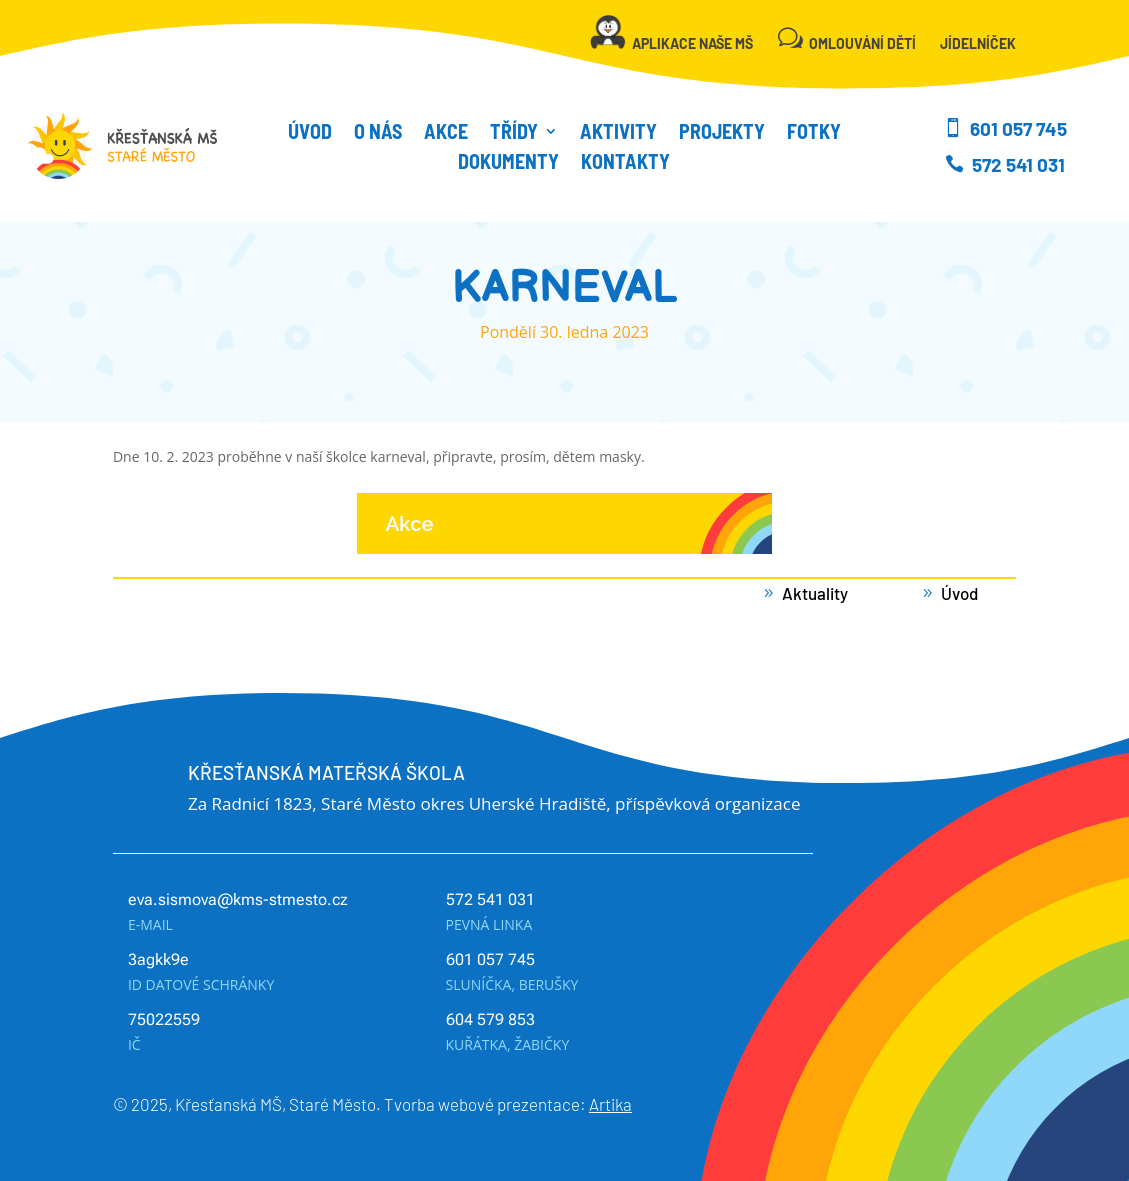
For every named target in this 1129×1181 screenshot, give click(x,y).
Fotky (814, 133)
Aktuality (815, 593)
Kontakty (625, 163)
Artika (610, 1104)
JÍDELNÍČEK (978, 43)
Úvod (310, 133)
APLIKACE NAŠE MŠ (692, 43)
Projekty (722, 133)
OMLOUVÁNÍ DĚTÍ (862, 43)
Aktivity (618, 133)
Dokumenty (508, 163)
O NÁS (378, 133)
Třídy (514, 133)
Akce (446, 133)
